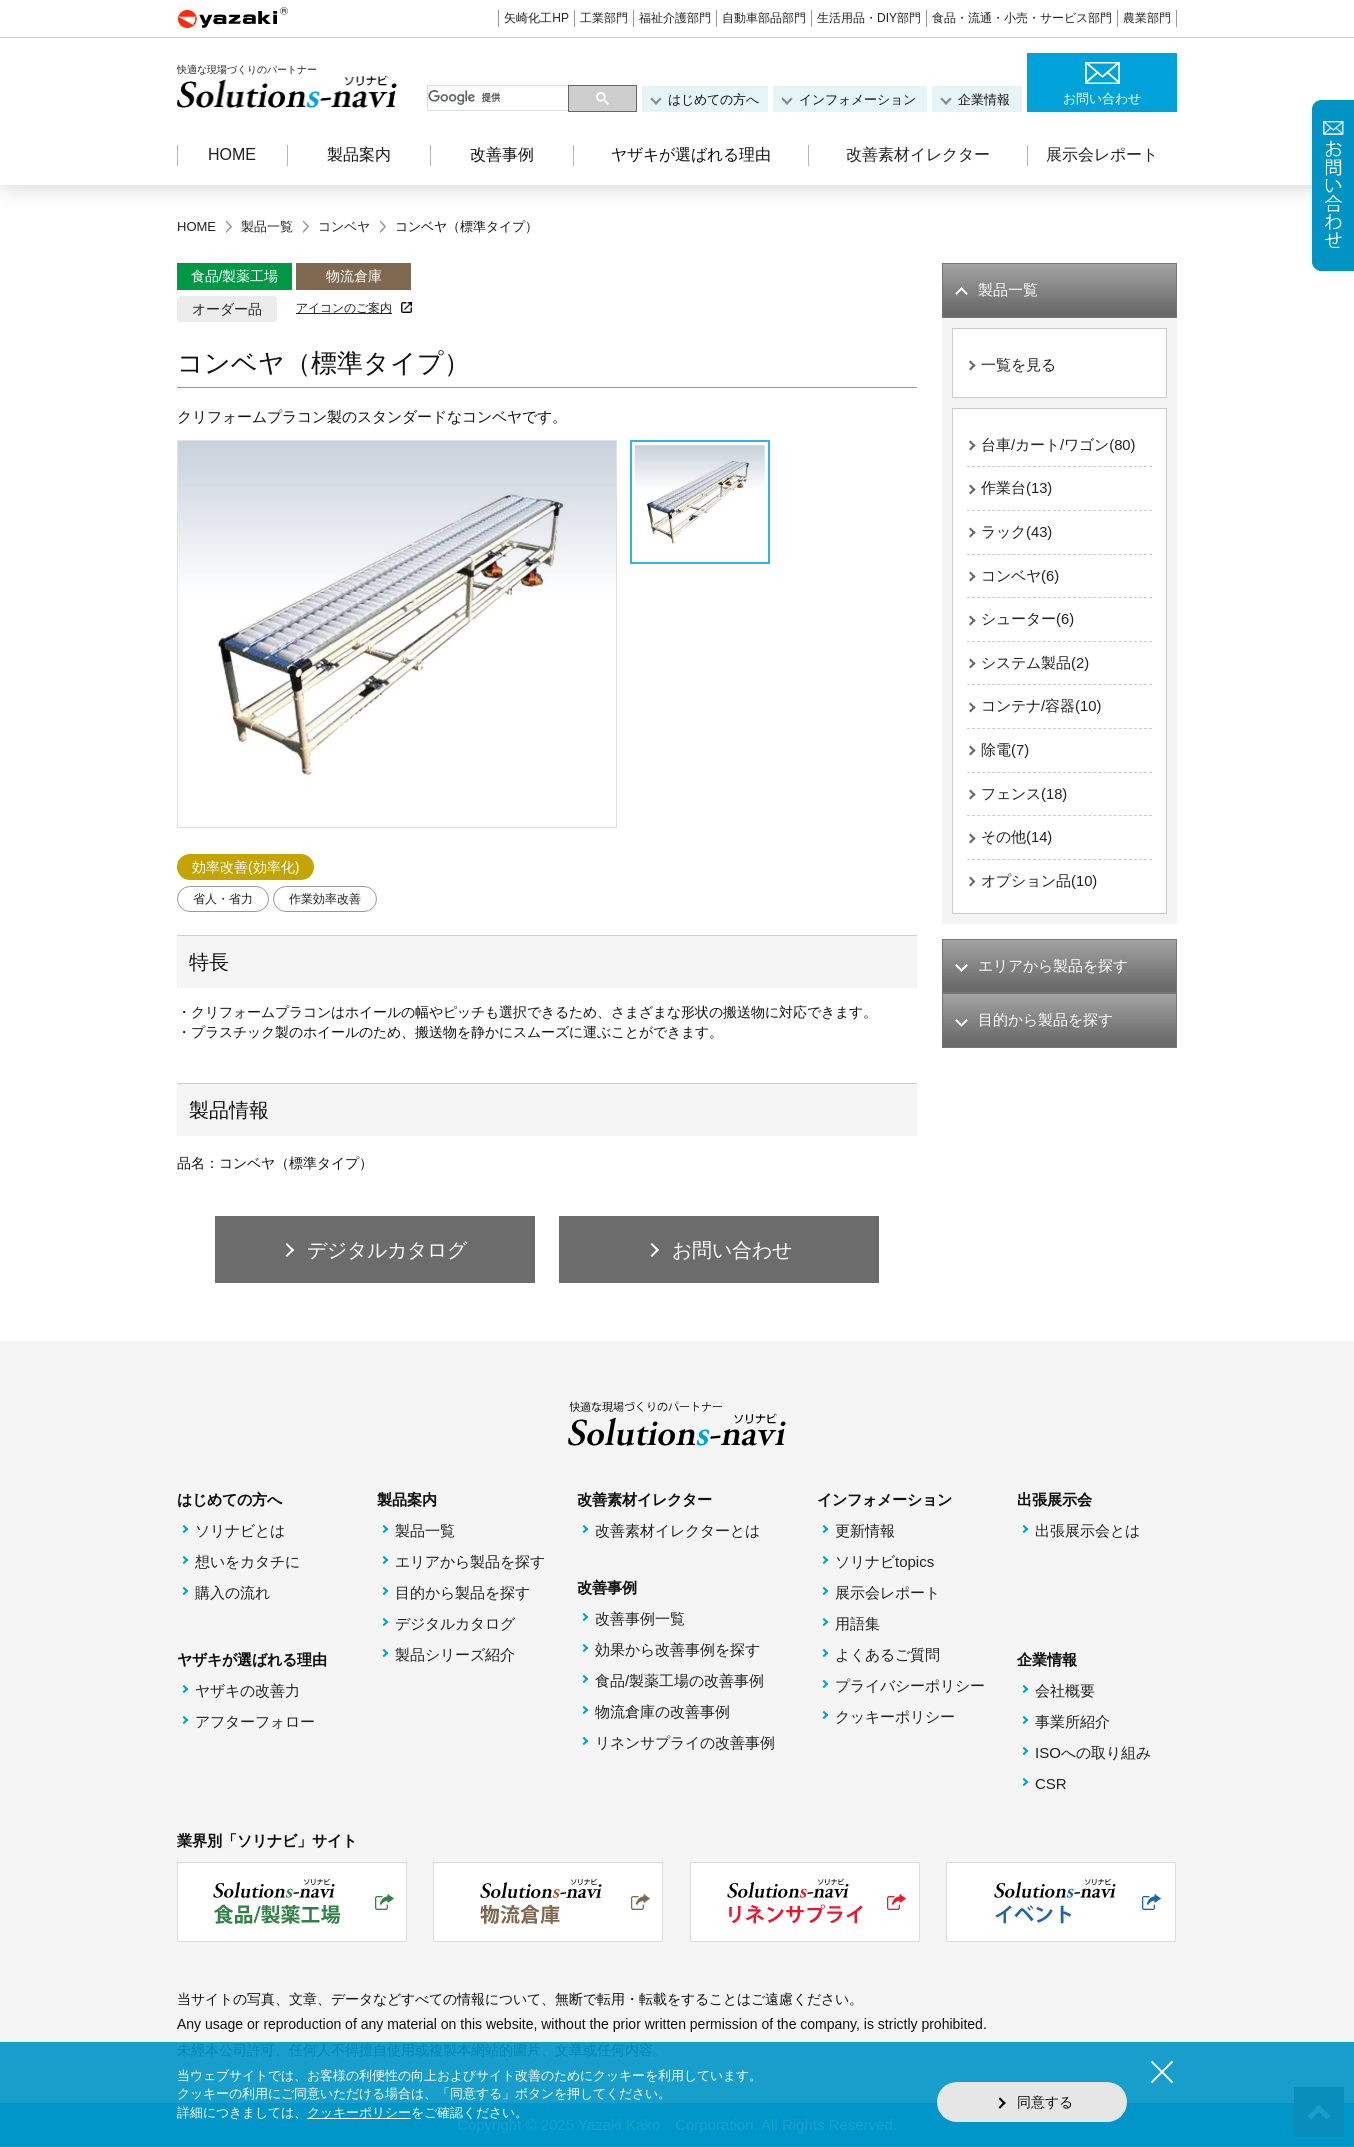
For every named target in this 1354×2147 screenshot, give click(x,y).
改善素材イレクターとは (677, 1531)
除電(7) (1005, 753)
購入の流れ (232, 1593)
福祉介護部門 (675, 18)
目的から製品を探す (462, 1593)
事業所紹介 (1072, 1722)
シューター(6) (1027, 621)
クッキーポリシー (895, 1717)
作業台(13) (1017, 489)
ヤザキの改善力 (247, 1691)
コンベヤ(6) (1020, 577)
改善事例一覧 (640, 1619)
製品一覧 (425, 1531)
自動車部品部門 (764, 18)
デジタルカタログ (455, 1624)
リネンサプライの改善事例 (685, 1743)
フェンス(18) (1024, 797)
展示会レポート (1102, 154)
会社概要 (1065, 1691)
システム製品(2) (1035, 665)
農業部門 (1147, 18)
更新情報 (865, 1531)
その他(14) (1017, 841)
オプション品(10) (1039, 885)
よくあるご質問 (887, 1655)
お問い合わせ (1102, 98)
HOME (232, 154)
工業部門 (604, 18)
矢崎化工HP (536, 18)
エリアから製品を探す (470, 1562)
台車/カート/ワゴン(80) (1058, 445)
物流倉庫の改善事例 (662, 1712)
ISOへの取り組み (1093, 1753)
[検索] (499, 98)
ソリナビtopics (884, 1562)
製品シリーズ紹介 (455, 1655)
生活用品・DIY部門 (869, 18)
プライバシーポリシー (910, 1686)
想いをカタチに (247, 1562)
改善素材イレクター (918, 154)
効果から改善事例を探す (677, 1650)
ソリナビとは (240, 1531)
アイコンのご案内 (344, 308)
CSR (1051, 1784)
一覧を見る (1018, 365)
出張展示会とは (1087, 1531)
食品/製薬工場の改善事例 (679, 1681)
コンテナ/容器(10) (1041, 709)
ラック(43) (1017, 533)
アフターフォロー (255, 1722)
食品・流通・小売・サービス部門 (1022, 18)
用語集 (857, 1624)
